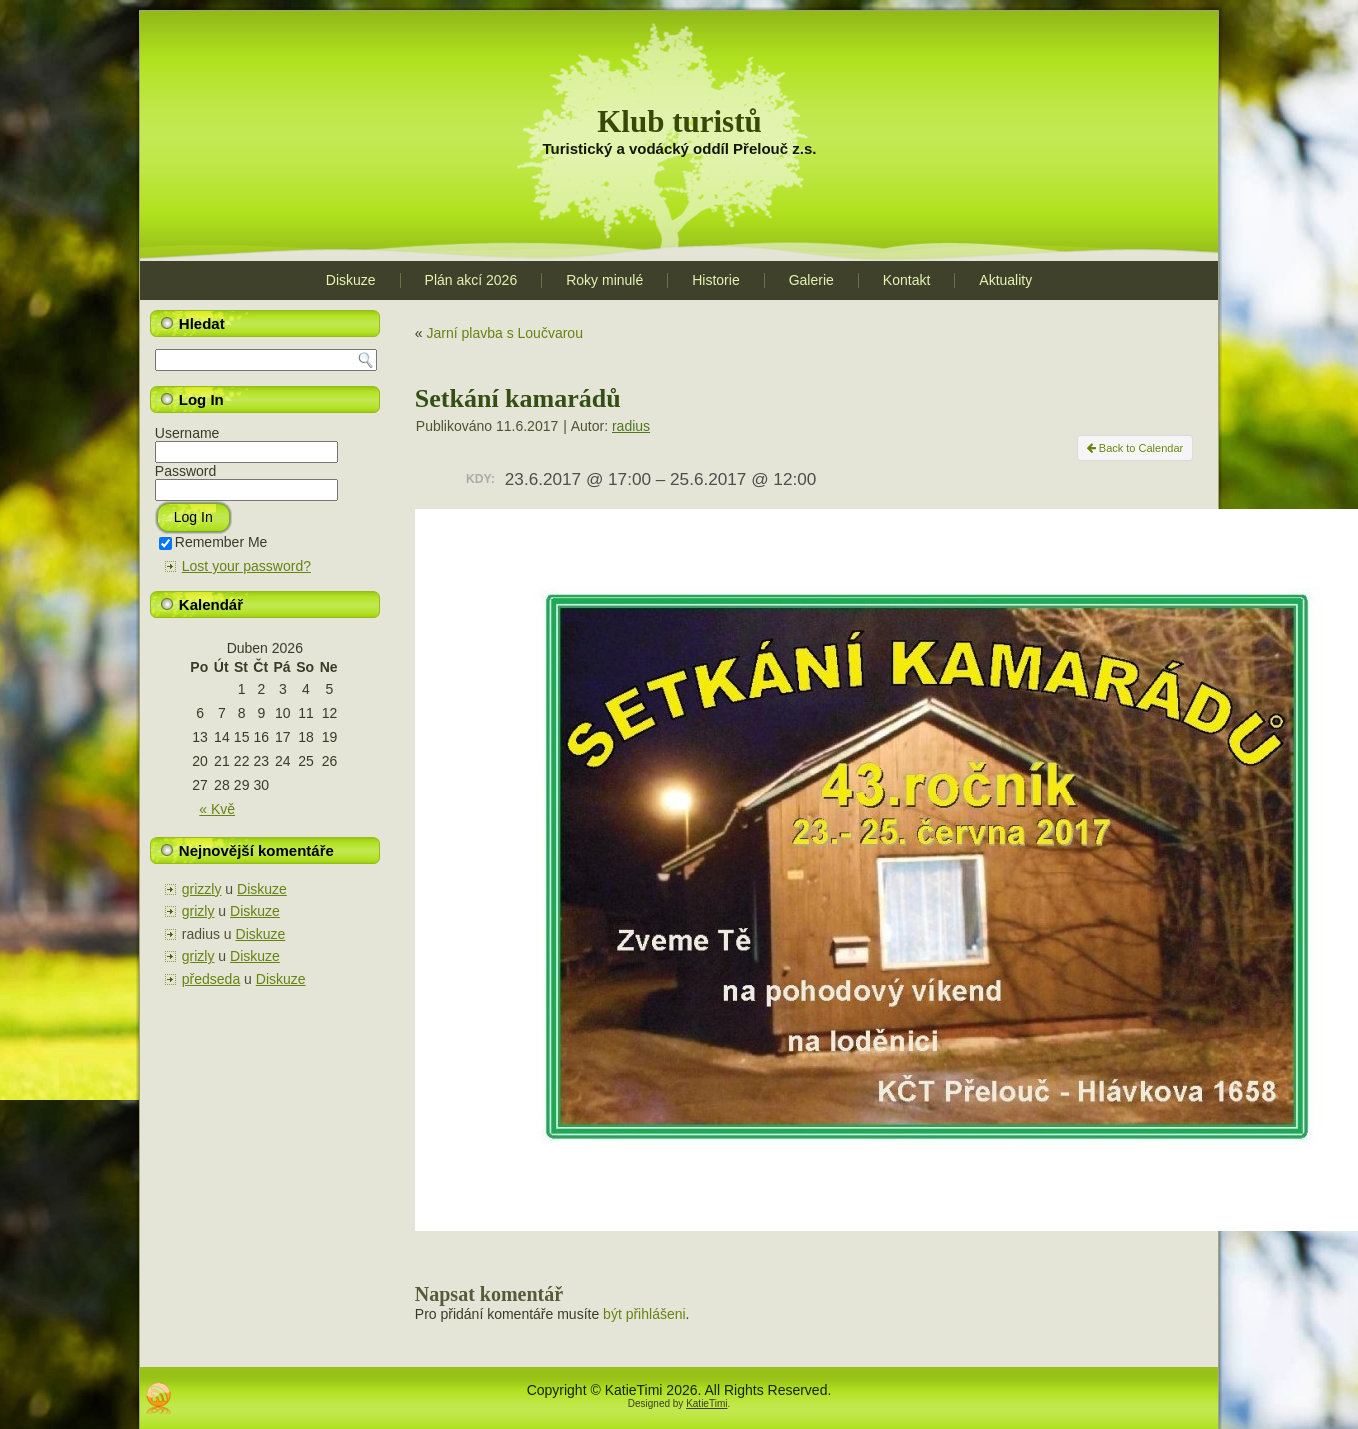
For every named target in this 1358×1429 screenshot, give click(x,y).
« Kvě (217, 809)
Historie (715, 280)
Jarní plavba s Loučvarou (504, 333)
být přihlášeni (644, 1314)
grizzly (202, 889)
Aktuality (1005, 280)
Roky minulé (604, 280)
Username (187, 433)
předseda (211, 979)
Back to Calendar (1135, 448)
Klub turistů (679, 121)
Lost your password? (246, 566)
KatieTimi (706, 1403)
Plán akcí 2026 (471, 280)
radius (631, 426)
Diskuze (351, 280)
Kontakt (906, 280)
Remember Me (213, 542)
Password (185, 471)
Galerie (811, 280)
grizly (198, 911)
